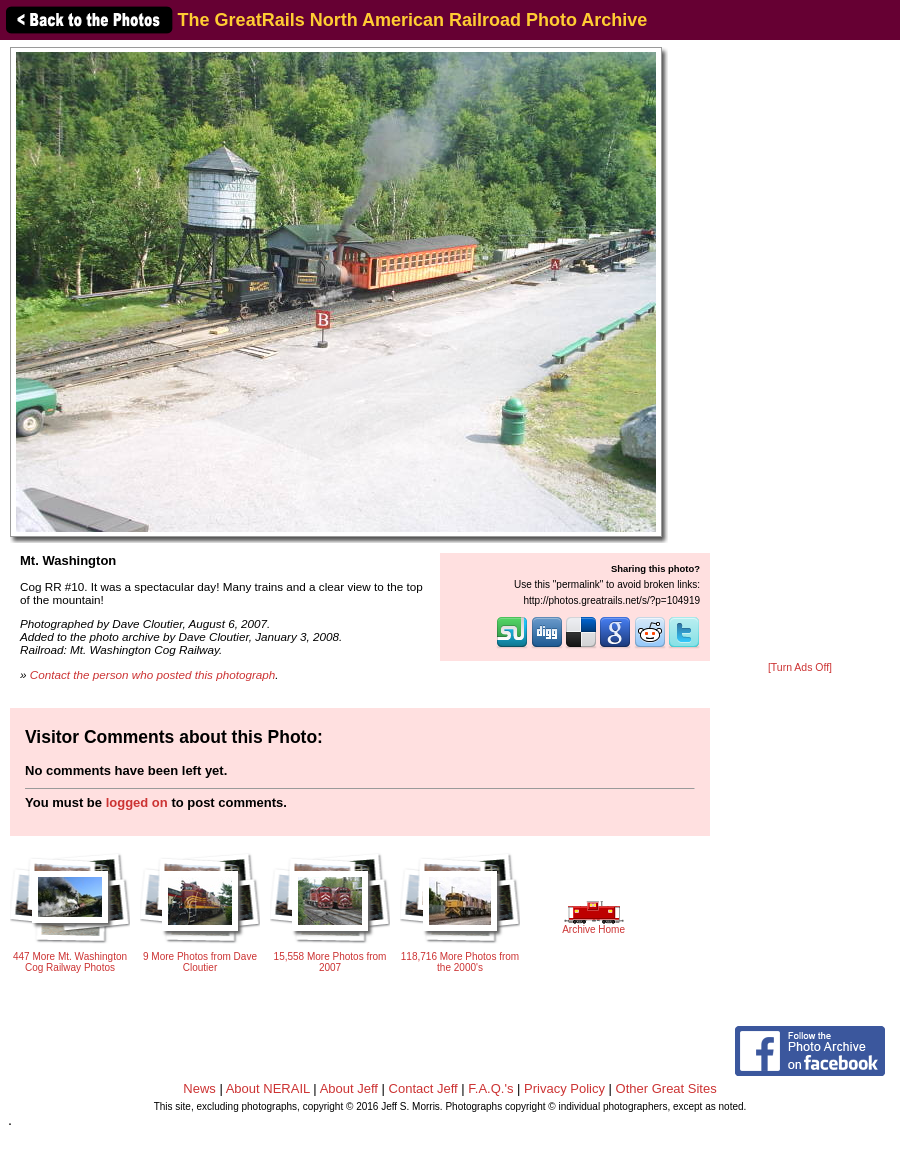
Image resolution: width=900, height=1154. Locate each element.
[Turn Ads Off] (800, 667)
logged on (137, 802)
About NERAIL (268, 1088)
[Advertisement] (800, 352)
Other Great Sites (666, 1088)
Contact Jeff (423, 1088)
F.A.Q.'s (490, 1088)
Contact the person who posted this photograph (153, 674)
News (199, 1088)
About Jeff (349, 1088)
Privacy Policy (564, 1088)
